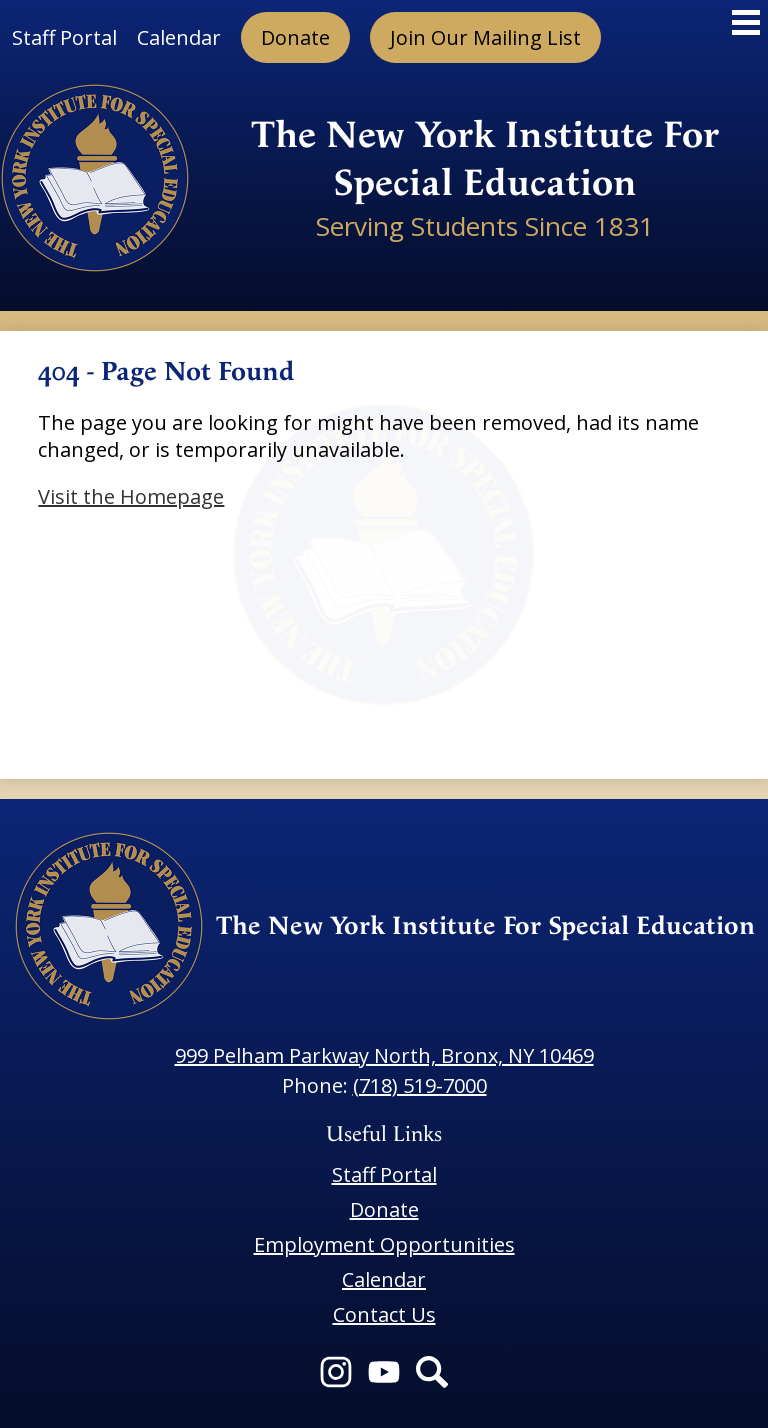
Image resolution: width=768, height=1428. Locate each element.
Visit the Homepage (131, 496)
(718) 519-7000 (420, 1085)
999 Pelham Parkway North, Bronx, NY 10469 (384, 1055)
